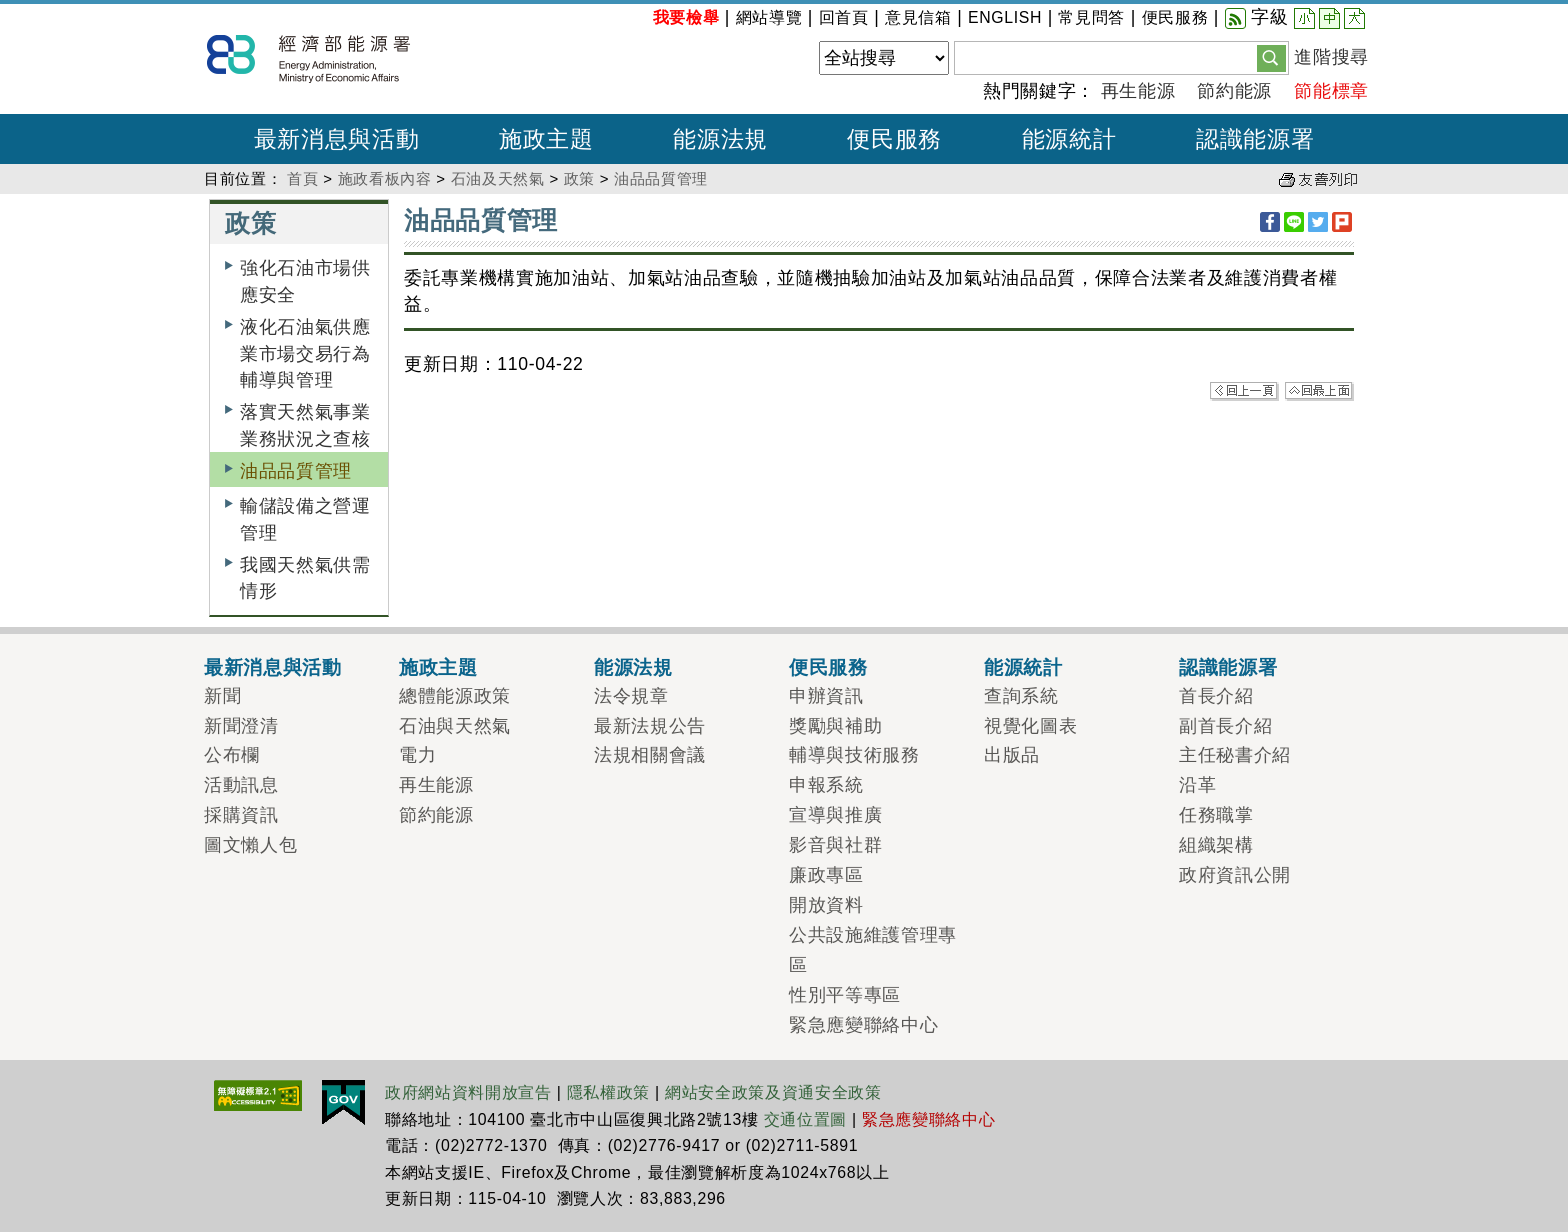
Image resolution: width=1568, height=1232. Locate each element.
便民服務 (1175, 17)
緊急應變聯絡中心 (863, 1025)
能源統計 (1023, 667)
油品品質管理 (661, 178)
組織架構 (1216, 845)
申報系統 (826, 785)
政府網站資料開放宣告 (468, 1092)
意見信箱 (918, 17)
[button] (1271, 57)
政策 (579, 178)
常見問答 (1091, 17)
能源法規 (633, 667)
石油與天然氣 (455, 726)
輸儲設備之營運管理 (305, 519)
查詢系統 (1021, 696)
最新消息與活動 (273, 667)
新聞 (222, 696)
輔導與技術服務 (854, 755)
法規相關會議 (650, 755)
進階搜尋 (1331, 57)
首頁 (302, 178)
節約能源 (1234, 91)
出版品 (1012, 755)
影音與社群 (835, 845)
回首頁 (844, 17)
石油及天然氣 (498, 178)
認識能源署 (1228, 667)
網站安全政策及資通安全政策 (773, 1092)
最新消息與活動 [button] (337, 139)
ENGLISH (1005, 17)
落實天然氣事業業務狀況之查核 (305, 425)
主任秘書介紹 (1235, 755)
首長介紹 (1216, 696)
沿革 (1197, 785)
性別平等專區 (845, 995)
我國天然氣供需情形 (305, 578)
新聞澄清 (241, 726)
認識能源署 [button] (1255, 139)
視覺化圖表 (1030, 726)
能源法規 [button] (720, 139)
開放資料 (826, 905)
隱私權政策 (608, 1092)
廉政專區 (826, 875)
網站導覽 (769, 17)
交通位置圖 (805, 1119)
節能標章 (1331, 91)
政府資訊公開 (1235, 875)
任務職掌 (1216, 815)
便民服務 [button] (894, 139)
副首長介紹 (1225, 726)
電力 (417, 755)
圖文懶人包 (250, 845)
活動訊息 (241, 785)
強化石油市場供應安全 (305, 281)
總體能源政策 (455, 696)
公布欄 (232, 755)
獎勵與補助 (835, 726)
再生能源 (1138, 91)
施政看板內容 (385, 178)
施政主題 (438, 667)
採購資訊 (241, 815)
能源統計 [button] (1069, 139)
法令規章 (631, 696)
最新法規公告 (650, 726)
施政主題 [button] (546, 139)
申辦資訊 (826, 696)
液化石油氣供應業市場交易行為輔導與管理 (305, 353)
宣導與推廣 (835, 815)
